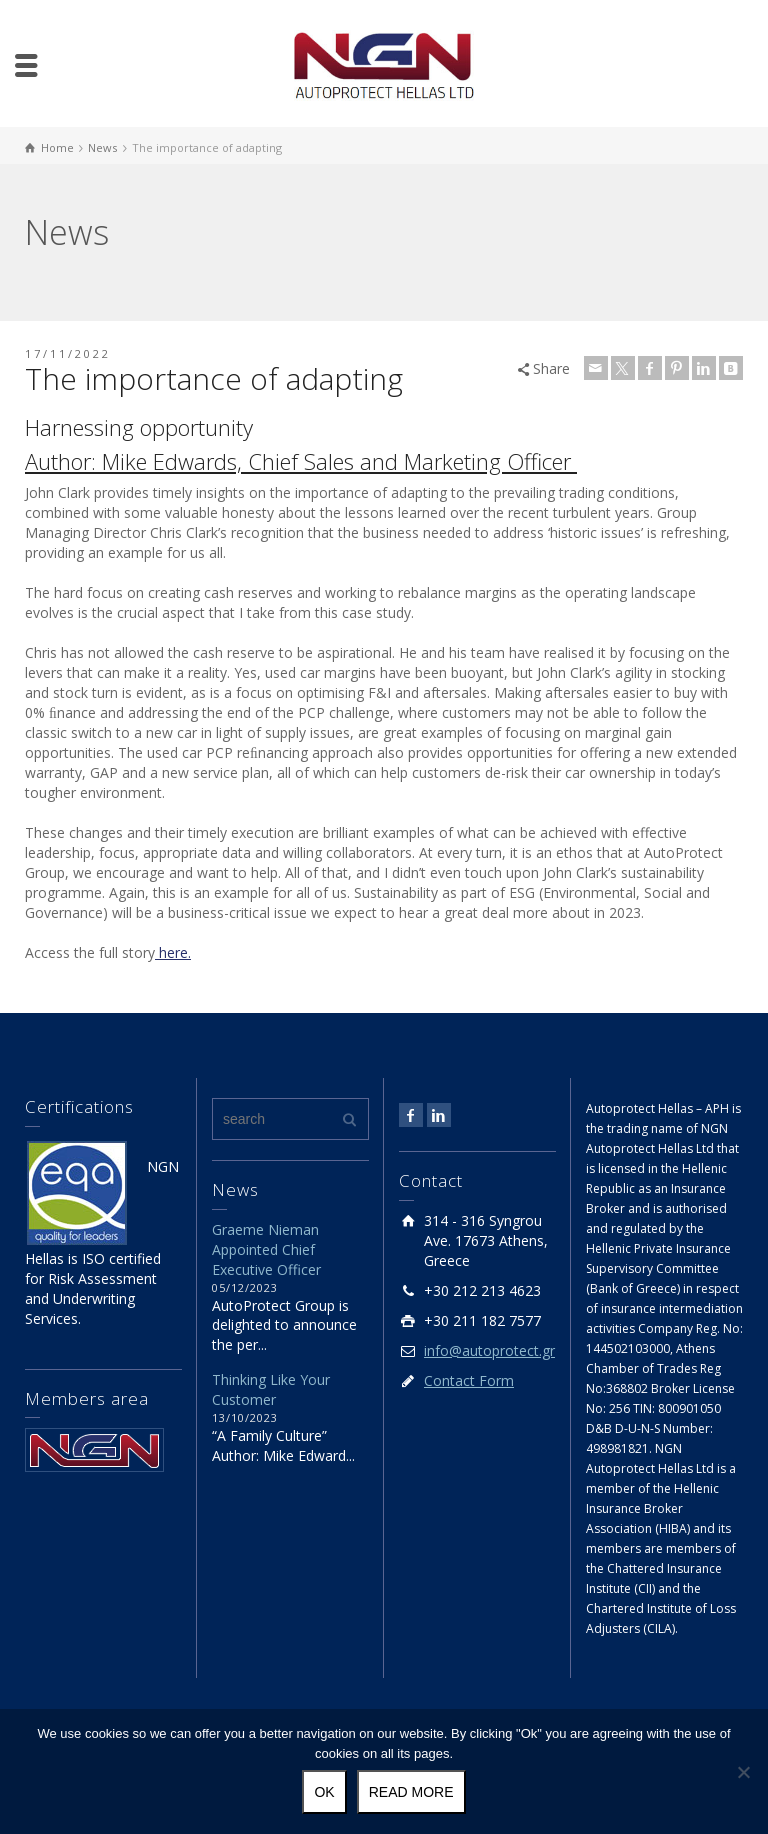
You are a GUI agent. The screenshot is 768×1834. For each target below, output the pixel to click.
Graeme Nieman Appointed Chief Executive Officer (266, 1249)
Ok (324, 1792)
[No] (743, 1772)
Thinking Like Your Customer (271, 1389)
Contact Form (469, 1380)
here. (173, 952)
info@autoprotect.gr (489, 1350)
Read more (411, 1792)
